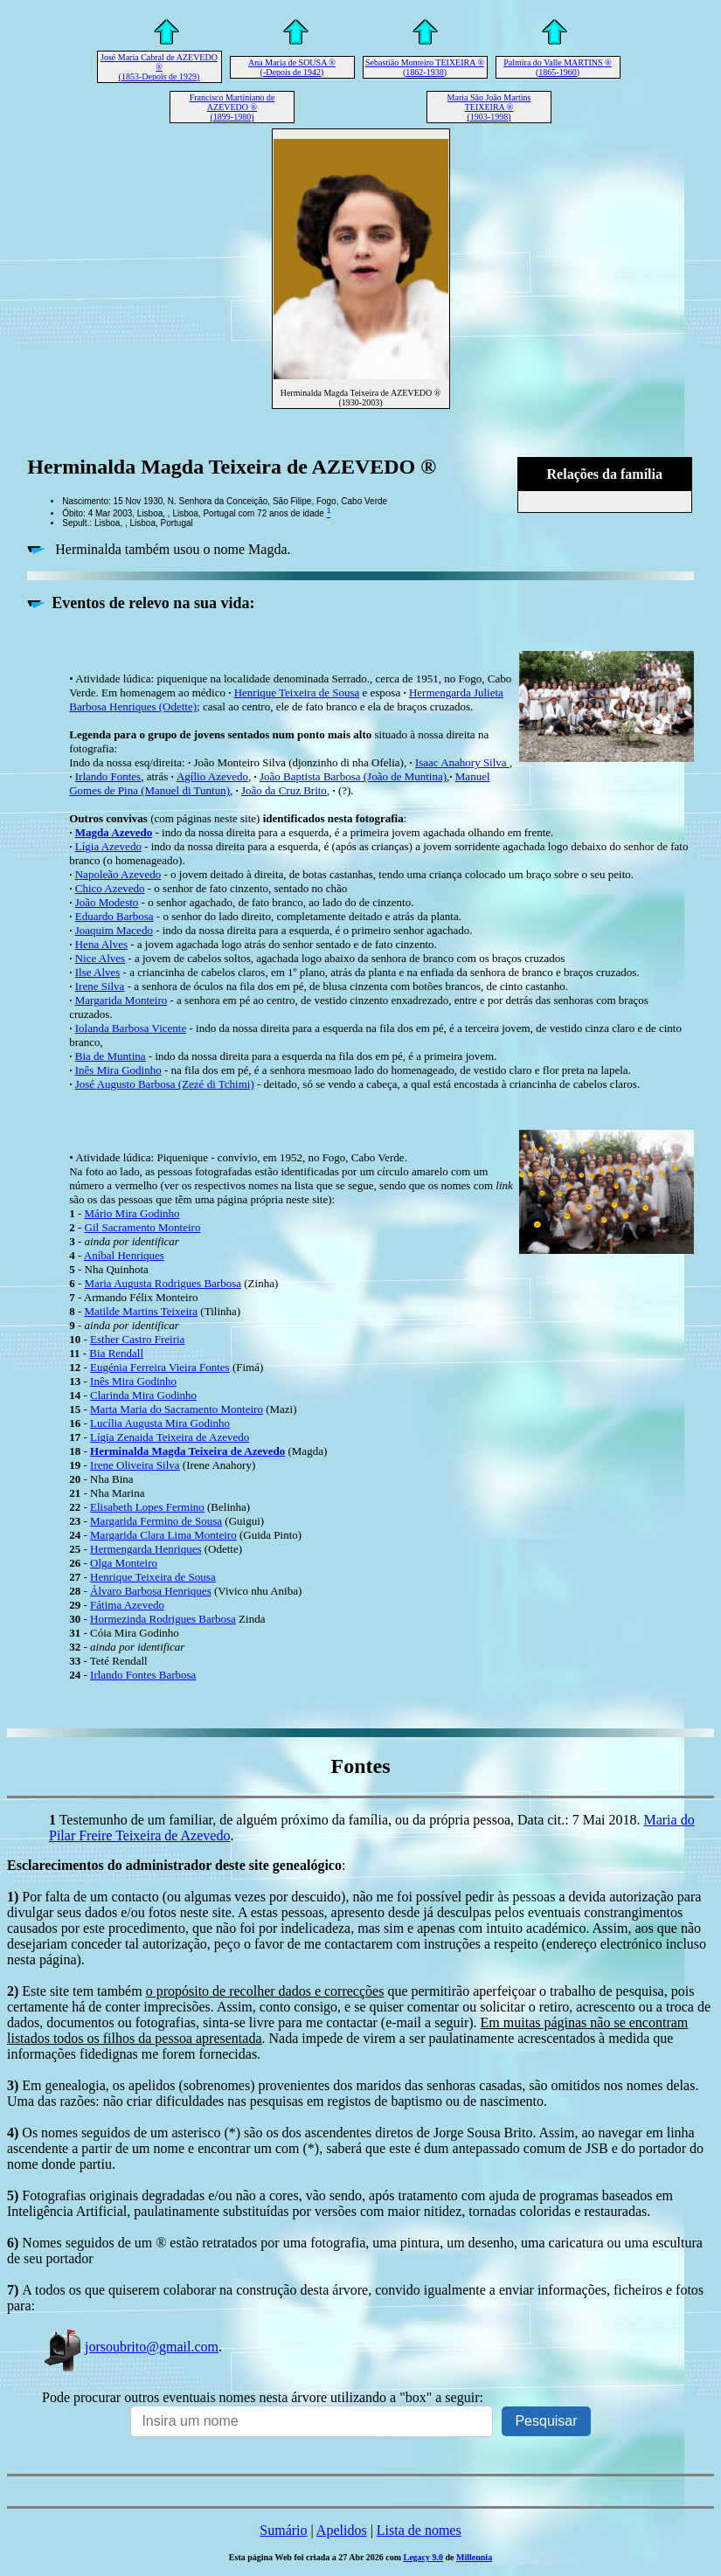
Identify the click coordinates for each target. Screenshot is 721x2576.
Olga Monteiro (123, 1562)
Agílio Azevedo (212, 776)
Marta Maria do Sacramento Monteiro (176, 1409)
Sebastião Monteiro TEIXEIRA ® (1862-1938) (424, 67)
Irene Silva (100, 986)
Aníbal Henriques (124, 1255)
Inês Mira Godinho (118, 1070)
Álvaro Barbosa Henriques (150, 1590)
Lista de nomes (419, 2530)
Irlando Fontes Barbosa (143, 1674)
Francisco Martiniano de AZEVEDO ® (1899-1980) (232, 107)
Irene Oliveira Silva (135, 1465)
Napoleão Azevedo (118, 874)
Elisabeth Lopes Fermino (147, 1506)
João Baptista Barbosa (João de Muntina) (353, 776)
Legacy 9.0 (423, 2557)
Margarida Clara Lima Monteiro (163, 1534)
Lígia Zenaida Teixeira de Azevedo (169, 1437)
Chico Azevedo (110, 888)
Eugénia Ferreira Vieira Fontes (160, 1367)
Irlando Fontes (108, 776)
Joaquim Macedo (114, 930)
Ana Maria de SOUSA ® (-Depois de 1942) (292, 67)
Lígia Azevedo (108, 846)
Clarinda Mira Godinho (143, 1395)
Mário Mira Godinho (132, 1213)
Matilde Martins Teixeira (141, 1311)
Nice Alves (100, 958)
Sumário (283, 2530)
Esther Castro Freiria (137, 1339)
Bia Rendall (116, 1353)
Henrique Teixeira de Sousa (297, 692)
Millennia (474, 2557)
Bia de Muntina (110, 1056)
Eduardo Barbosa (114, 916)
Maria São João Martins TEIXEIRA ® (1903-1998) (489, 107)
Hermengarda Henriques (145, 1548)
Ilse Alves (98, 972)
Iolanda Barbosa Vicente (131, 1028)
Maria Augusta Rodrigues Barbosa (163, 1283)
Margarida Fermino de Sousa (156, 1520)
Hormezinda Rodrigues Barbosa (163, 1618)
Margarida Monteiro (121, 1000)
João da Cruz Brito (284, 790)
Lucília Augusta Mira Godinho (160, 1423)
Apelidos (341, 2530)
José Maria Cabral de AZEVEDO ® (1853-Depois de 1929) (159, 66)
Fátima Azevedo (127, 1604)
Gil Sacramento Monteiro (143, 1227)
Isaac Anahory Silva (462, 762)
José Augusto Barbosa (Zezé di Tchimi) (164, 1084)
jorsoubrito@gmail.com (130, 2346)
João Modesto (107, 902)
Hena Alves (101, 944)
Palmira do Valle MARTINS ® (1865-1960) (557, 67)
